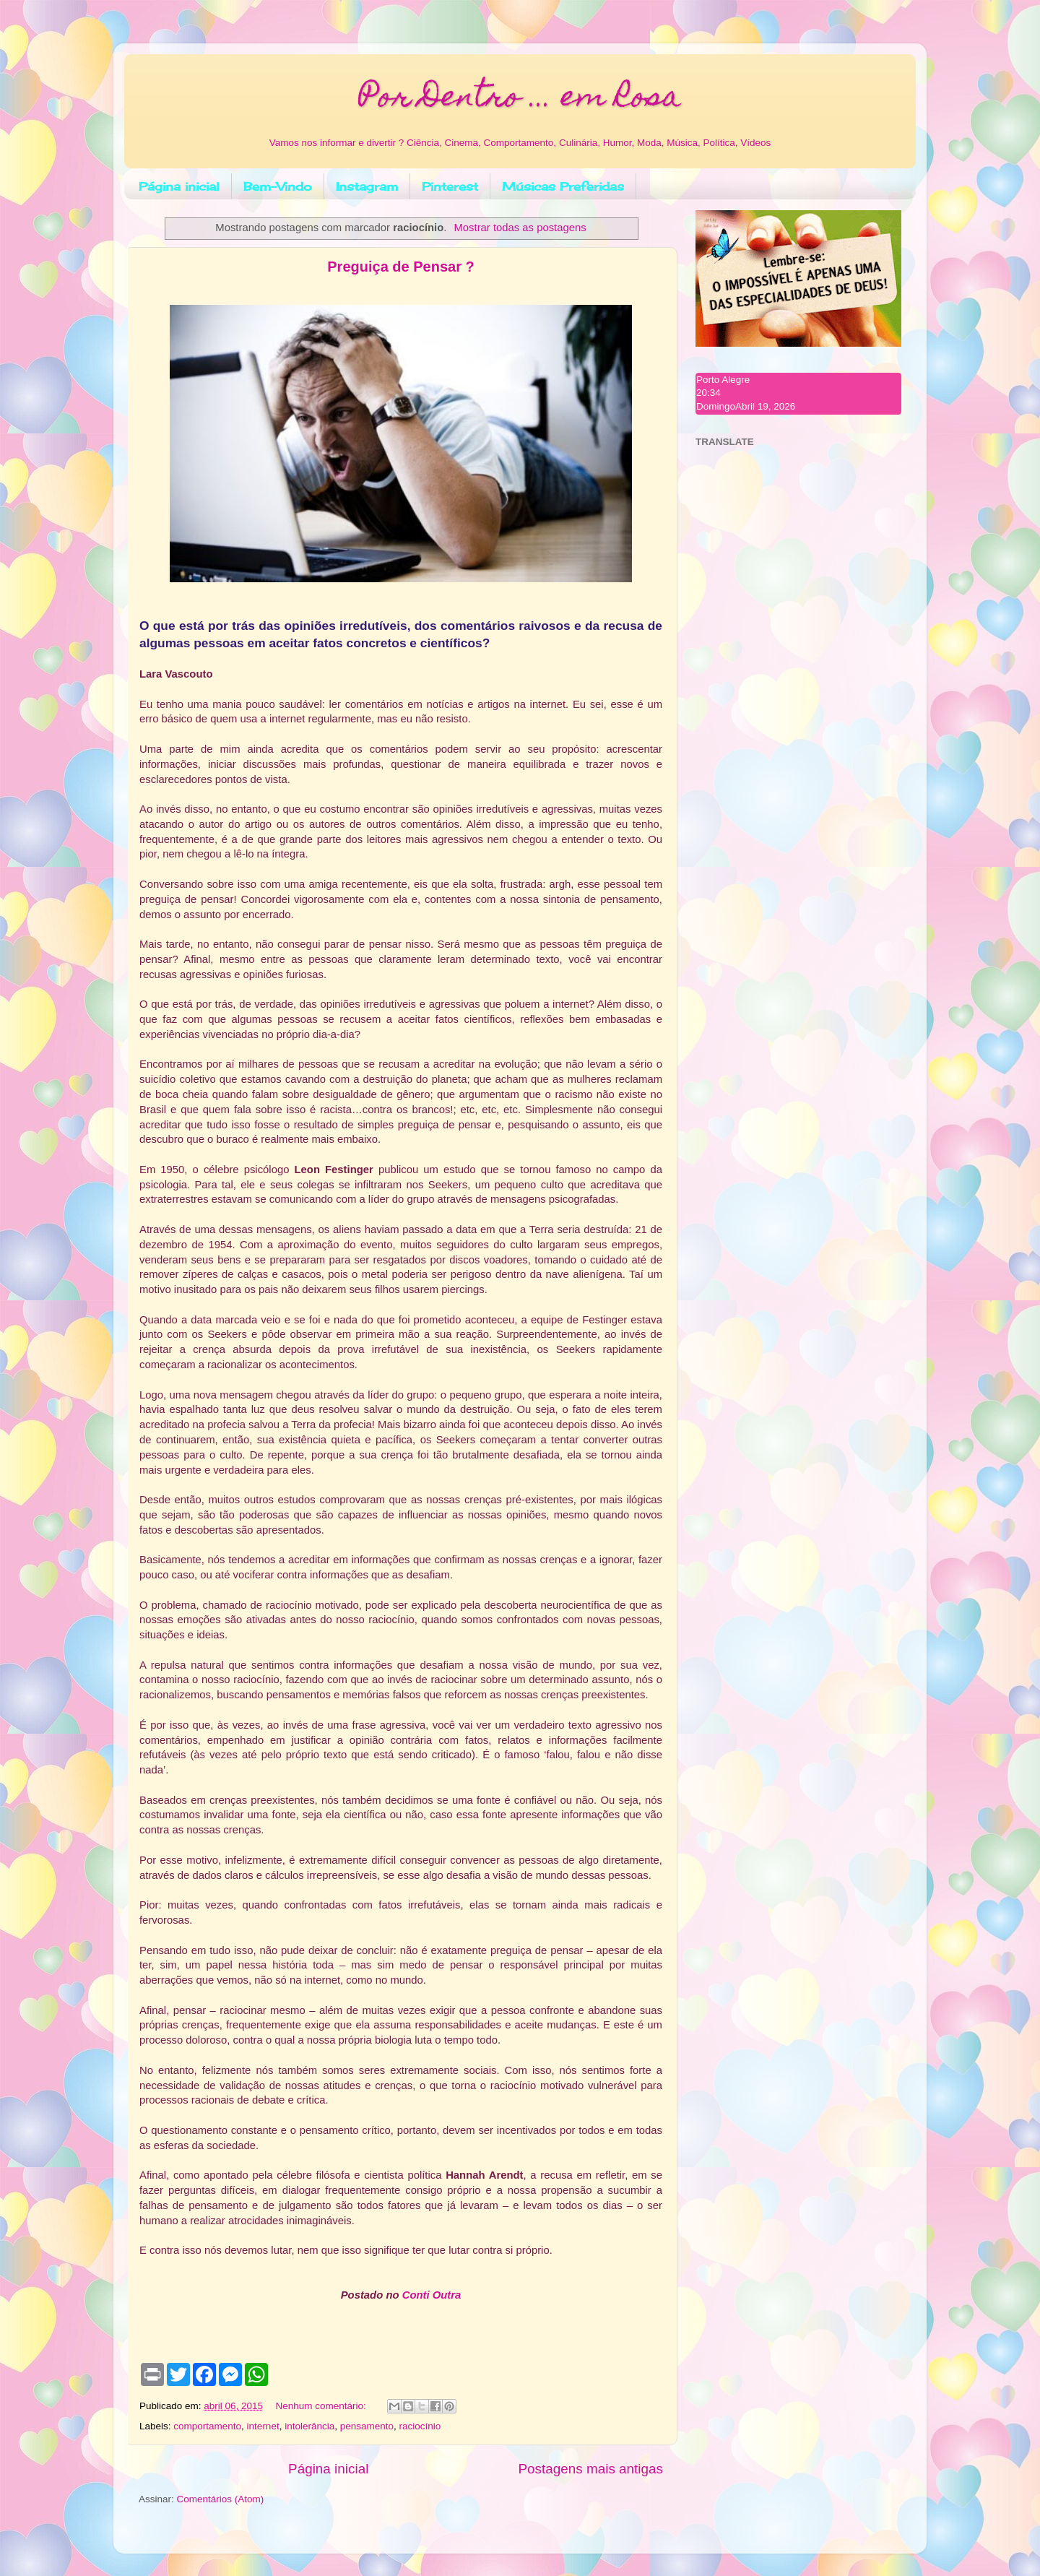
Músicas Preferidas (563, 186)
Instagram (367, 186)
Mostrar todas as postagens (520, 227)
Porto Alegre (723, 379)
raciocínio (420, 2426)
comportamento (207, 2426)
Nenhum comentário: (321, 2405)
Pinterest (450, 186)
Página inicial (179, 186)
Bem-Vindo (277, 186)
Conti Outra (432, 2295)
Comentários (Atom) (220, 2499)
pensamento (367, 2426)
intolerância (309, 2426)
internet (263, 2426)
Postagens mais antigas (590, 2468)
